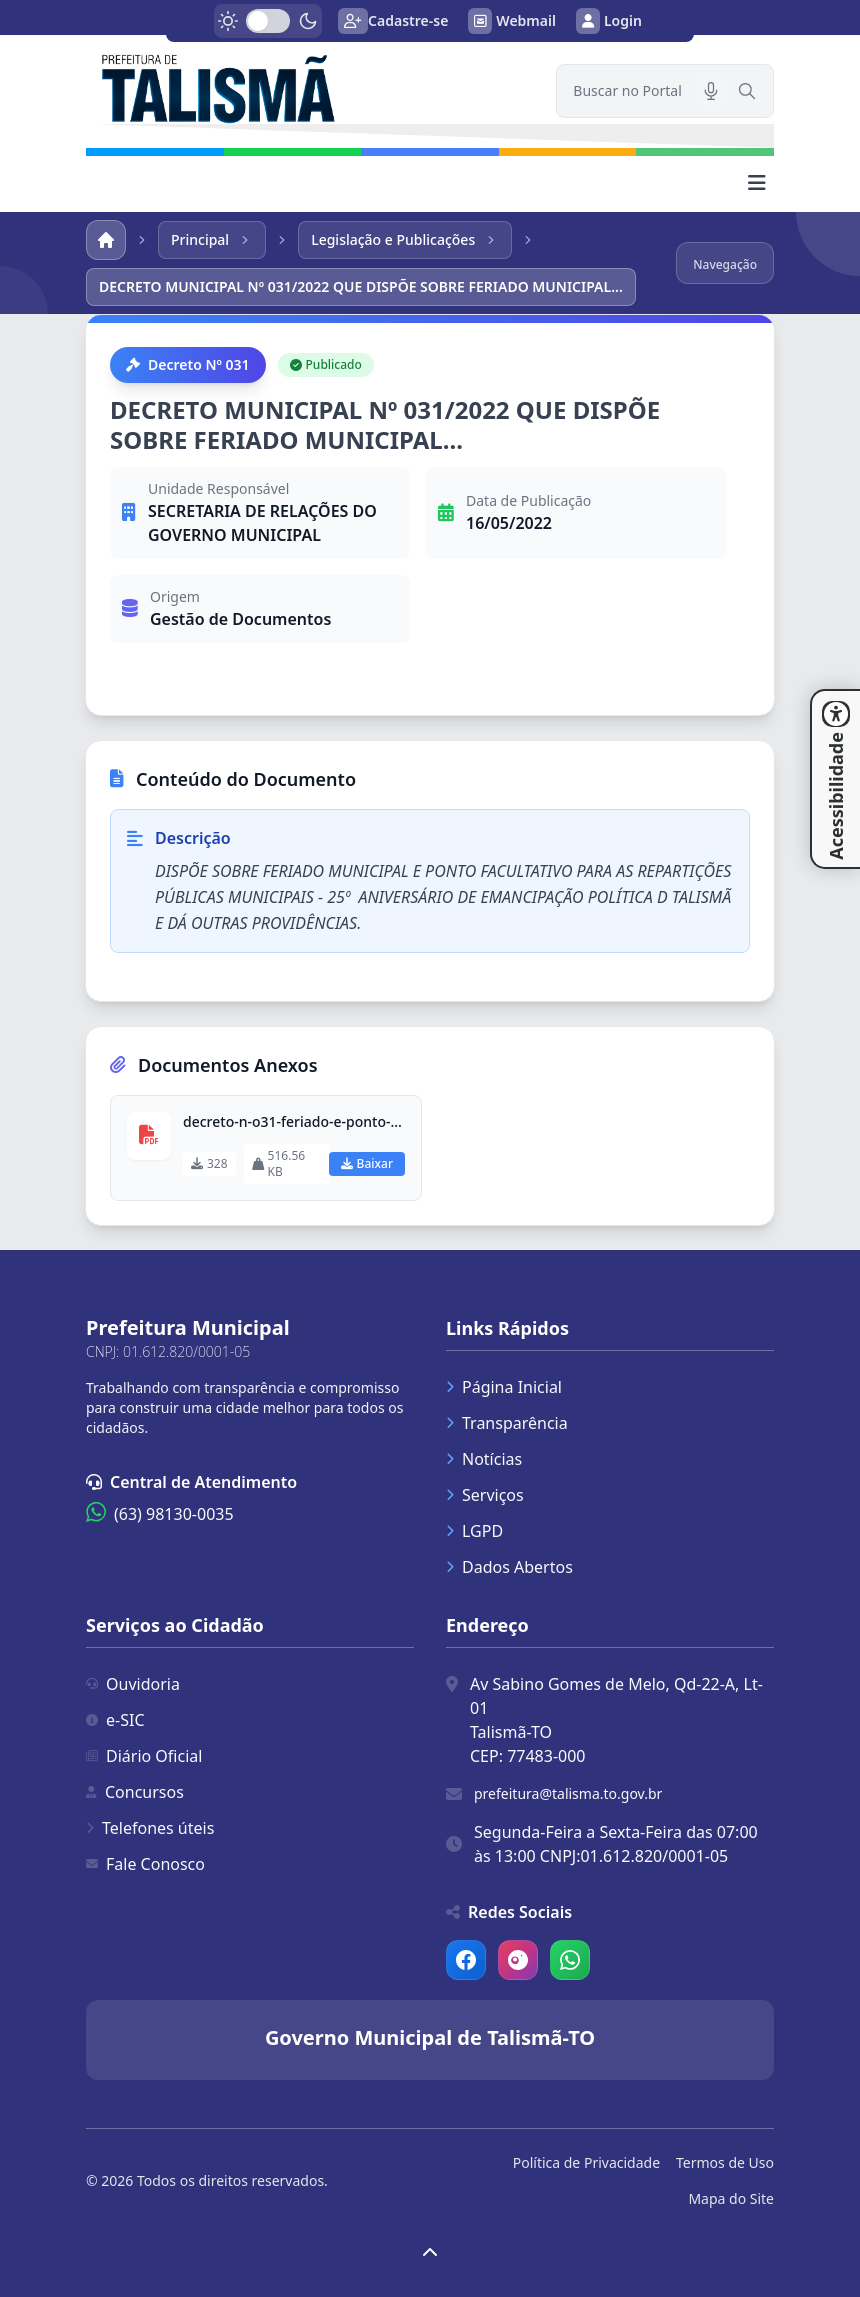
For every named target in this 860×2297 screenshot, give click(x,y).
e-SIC (115, 1720)
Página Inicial (504, 1387)
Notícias (484, 1459)
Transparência (507, 1423)
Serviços (485, 1495)
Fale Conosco (145, 1864)
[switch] (268, 21)
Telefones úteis (150, 1828)
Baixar (367, 1163)
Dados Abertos (509, 1567)
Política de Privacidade (586, 2162)
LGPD (474, 1531)
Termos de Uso (725, 2162)
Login (609, 21)
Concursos (135, 1792)
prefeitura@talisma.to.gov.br (568, 1793)
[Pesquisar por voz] (711, 91)
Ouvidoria (133, 1684)
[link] (309, 86)
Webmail (512, 21)
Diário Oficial (144, 1756)
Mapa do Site (731, 2198)
